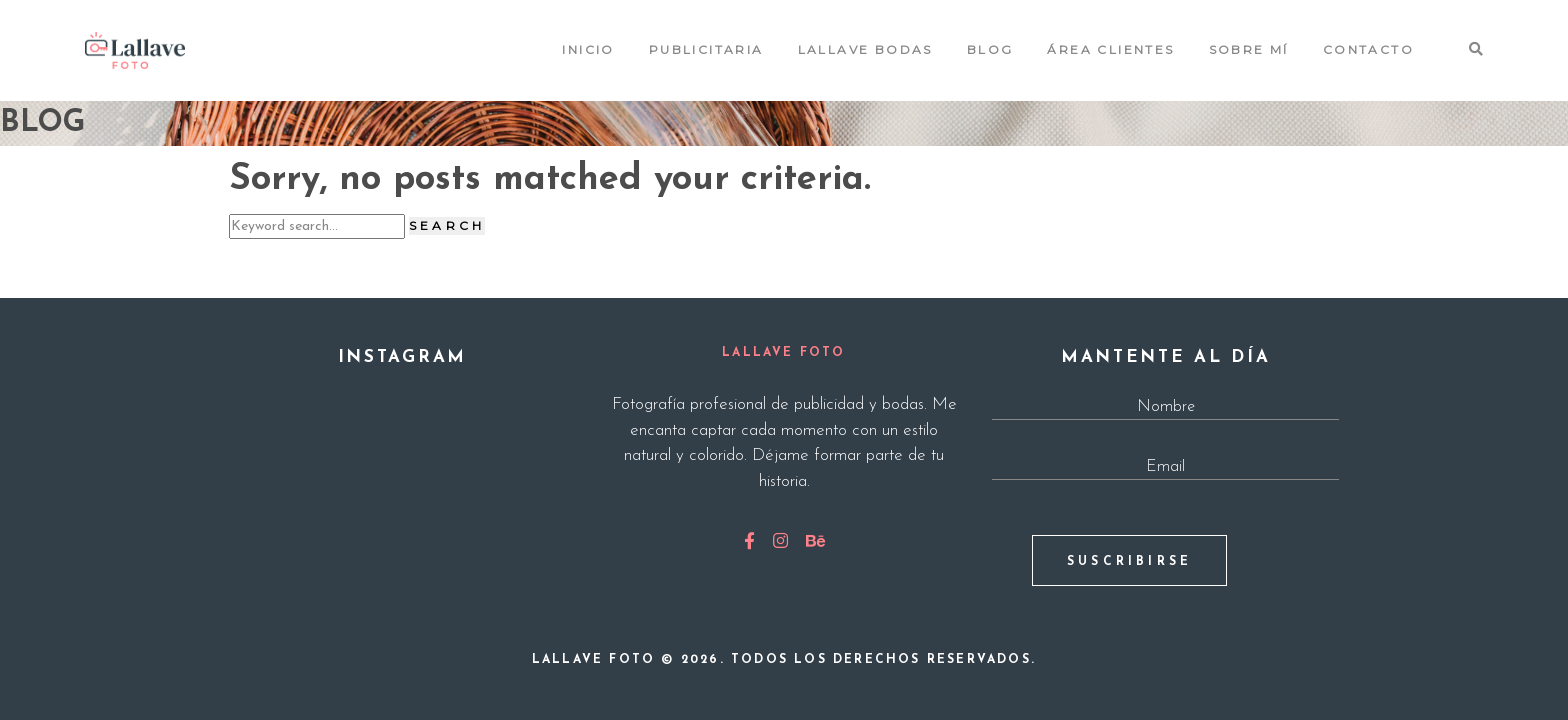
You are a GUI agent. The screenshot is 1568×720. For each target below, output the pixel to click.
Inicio (588, 49)
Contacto (1368, 49)
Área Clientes (1110, 49)
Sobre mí (1249, 49)
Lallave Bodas (865, 49)
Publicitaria (706, 49)
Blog (990, 49)
